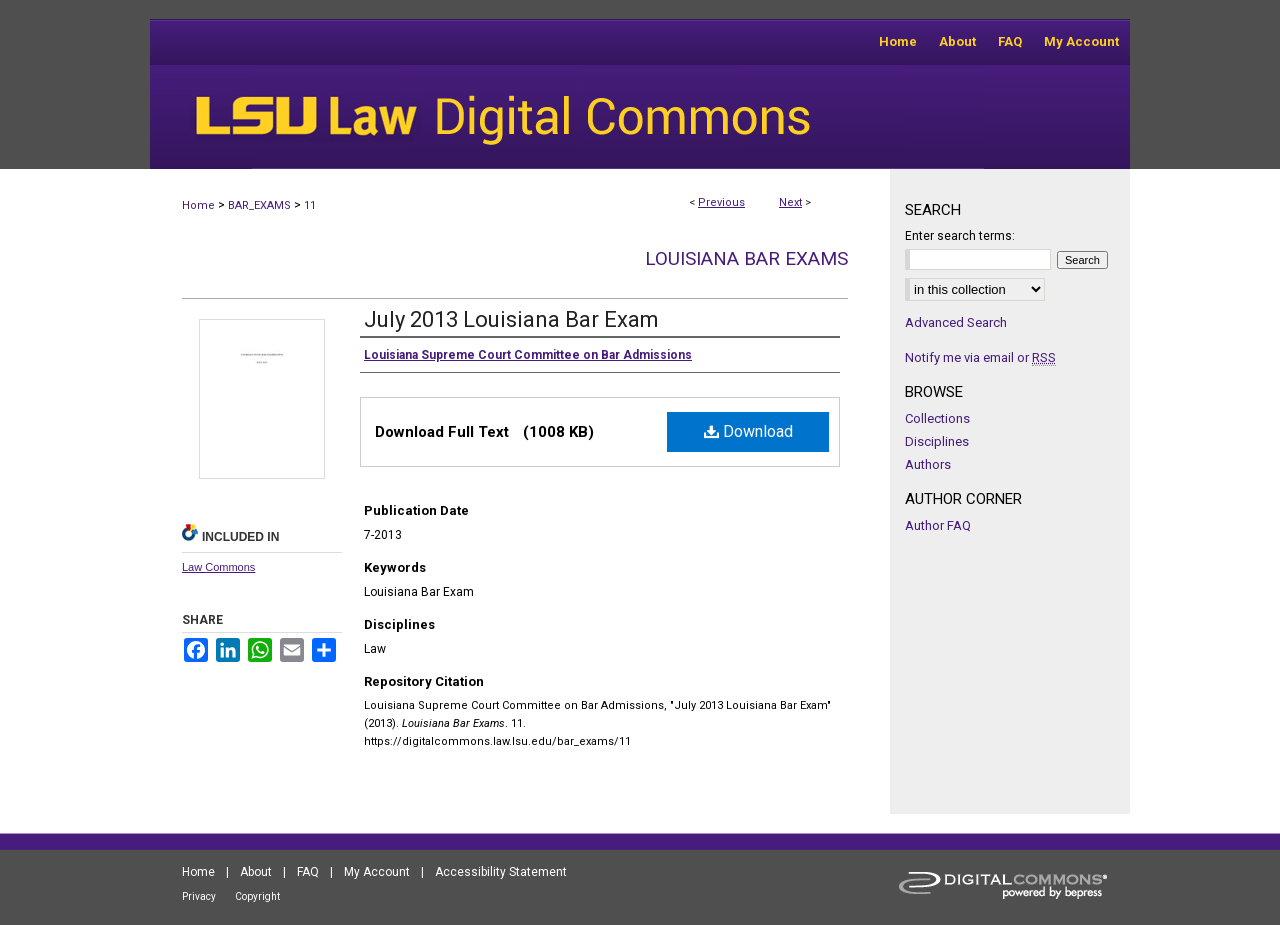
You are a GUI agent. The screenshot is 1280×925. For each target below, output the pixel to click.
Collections (937, 418)
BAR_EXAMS (259, 205)
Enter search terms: (960, 236)
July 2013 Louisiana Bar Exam (511, 319)
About (256, 872)
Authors (928, 464)
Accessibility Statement (501, 872)
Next (790, 202)
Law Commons (218, 567)
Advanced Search (956, 322)
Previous (721, 202)
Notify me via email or (980, 357)
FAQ (308, 872)
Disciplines (937, 441)
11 (310, 205)
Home (198, 205)
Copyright (257, 896)
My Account (377, 872)
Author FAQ (938, 525)
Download (748, 431)
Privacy (199, 896)
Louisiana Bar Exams (746, 258)
